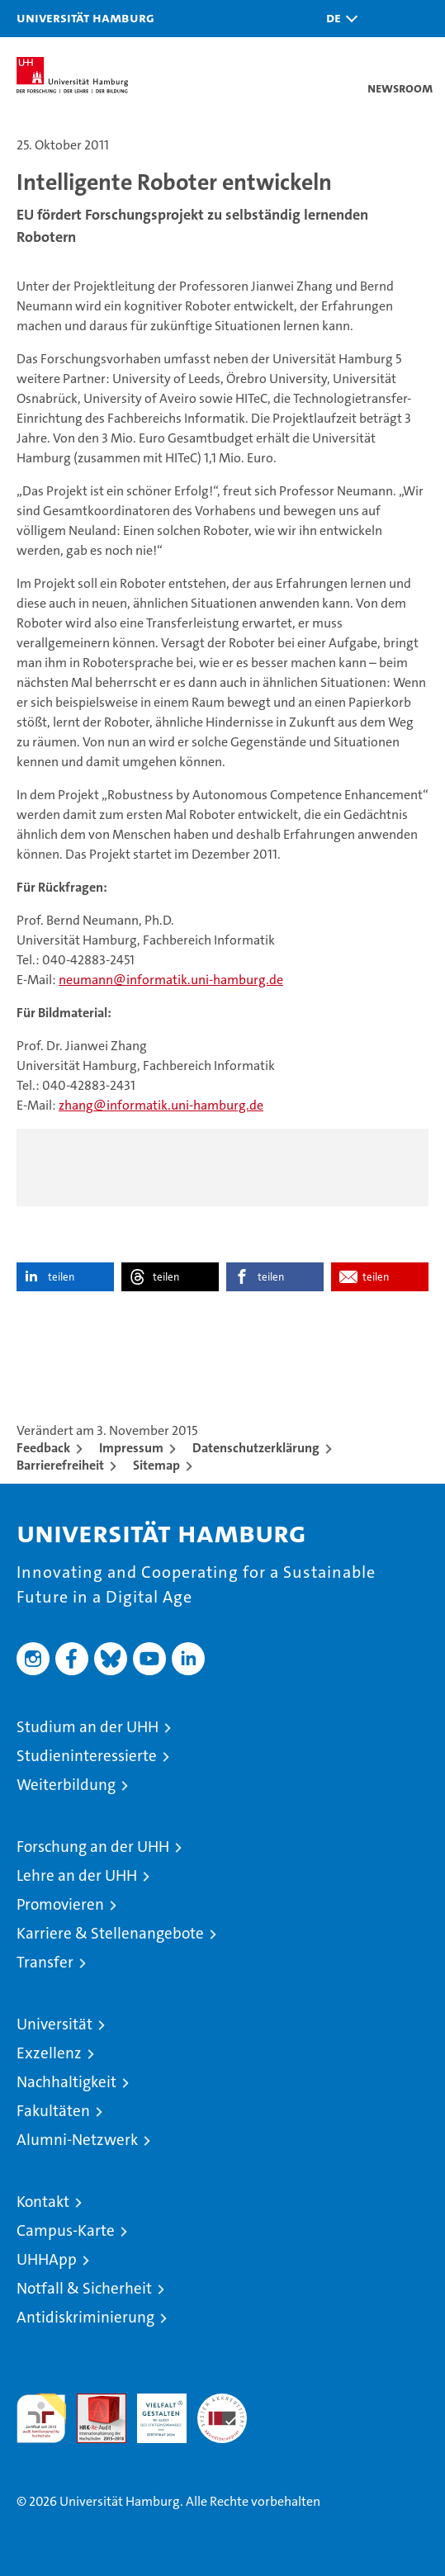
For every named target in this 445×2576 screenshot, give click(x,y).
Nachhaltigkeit (66, 2082)
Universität (54, 2024)
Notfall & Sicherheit (84, 2288)
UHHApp (47, 2259)
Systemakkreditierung (222, 2402)
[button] (337, 18)
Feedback (43, 1447)
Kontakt (43, 2201)
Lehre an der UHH (77, 1875)
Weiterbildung (66, 1784)
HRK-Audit (152, 2411)
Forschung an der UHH (93, 1846)
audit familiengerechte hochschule (41, 2418)
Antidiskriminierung (85, 2317)
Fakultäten (53, 2110)
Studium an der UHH (88, 1727)
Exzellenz (49, 2053)
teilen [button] (61, 1277)
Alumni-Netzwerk (77, 2139)
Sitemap (156, 1465)
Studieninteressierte (87, 1755)
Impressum (131, 1447)
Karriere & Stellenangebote (110, 1933)
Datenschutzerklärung (256, 1447)
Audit (92, 2402)
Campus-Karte (66, 2230)
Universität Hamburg (85, 17)
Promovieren (60, 1904)
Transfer (45, 1962)
